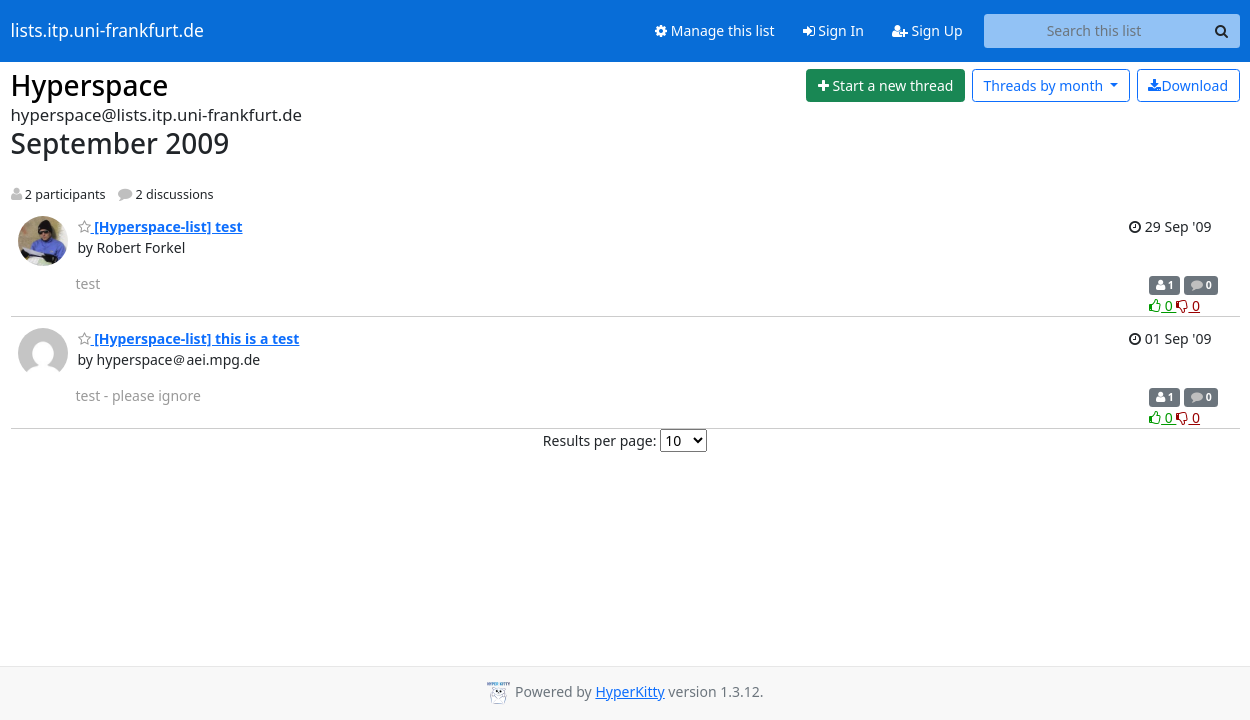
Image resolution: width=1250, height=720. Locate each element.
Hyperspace (90, 85)
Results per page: (600, 440)
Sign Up (927, 30)
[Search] (1222, 31)
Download (1188, 85)
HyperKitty (629, 691)
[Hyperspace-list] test (160, 226)
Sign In (833, 30)
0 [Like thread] (1162, 305)
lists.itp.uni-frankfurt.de (107, 31)
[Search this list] (1094, 31)
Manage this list (715, 30)
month (1044, 85)
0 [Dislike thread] (1188, 305)
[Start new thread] (885, 86)
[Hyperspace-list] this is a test (189, 338)
